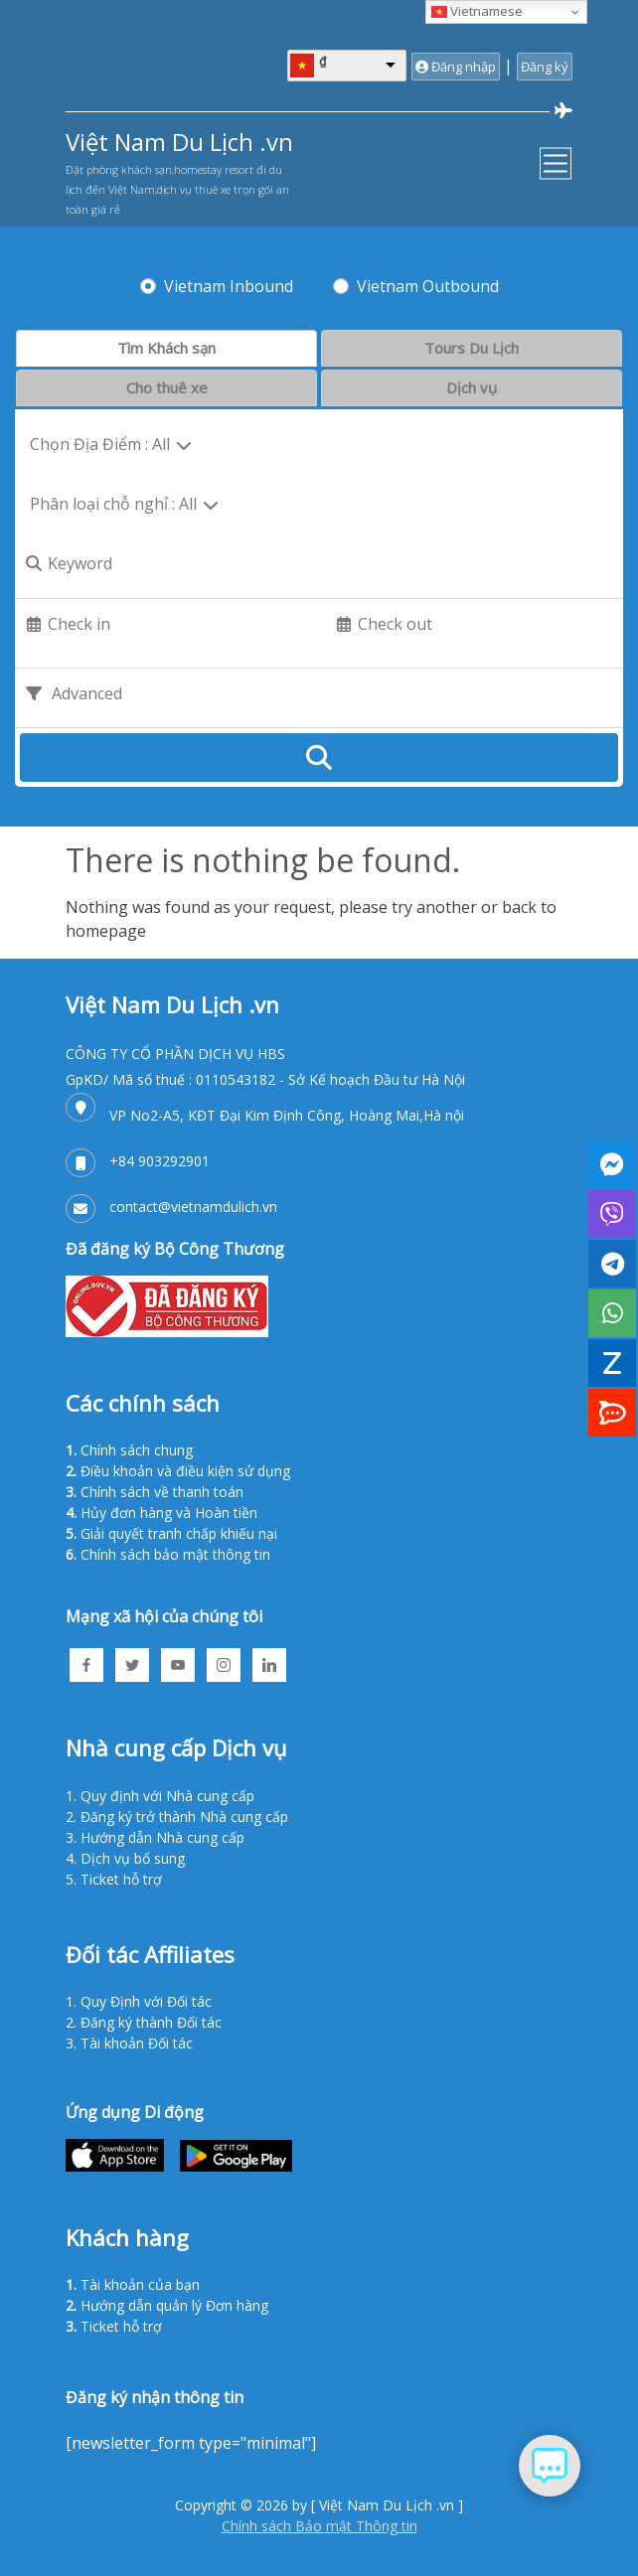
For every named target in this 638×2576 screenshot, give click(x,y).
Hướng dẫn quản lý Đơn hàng (174, 2305)
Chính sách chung (136, 1449)
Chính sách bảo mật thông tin (175, 1554)
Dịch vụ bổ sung (132, 1858)
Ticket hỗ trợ (121, 1879)
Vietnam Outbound (428, 286)
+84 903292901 (159, 1160)
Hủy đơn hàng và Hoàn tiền (168, 1512)
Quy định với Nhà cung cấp (167, 1795)
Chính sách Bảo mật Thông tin (319, 2525)
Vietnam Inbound (228, 286)
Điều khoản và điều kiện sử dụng (185, 1470)
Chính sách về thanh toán (161, 1491)
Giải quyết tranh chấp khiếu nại (178, 1533)
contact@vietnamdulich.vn (193, 1206)
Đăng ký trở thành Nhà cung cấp (184, 1816)
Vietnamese (477, 11)
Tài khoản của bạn (140, 2284)
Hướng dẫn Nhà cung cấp (162, 1837)
